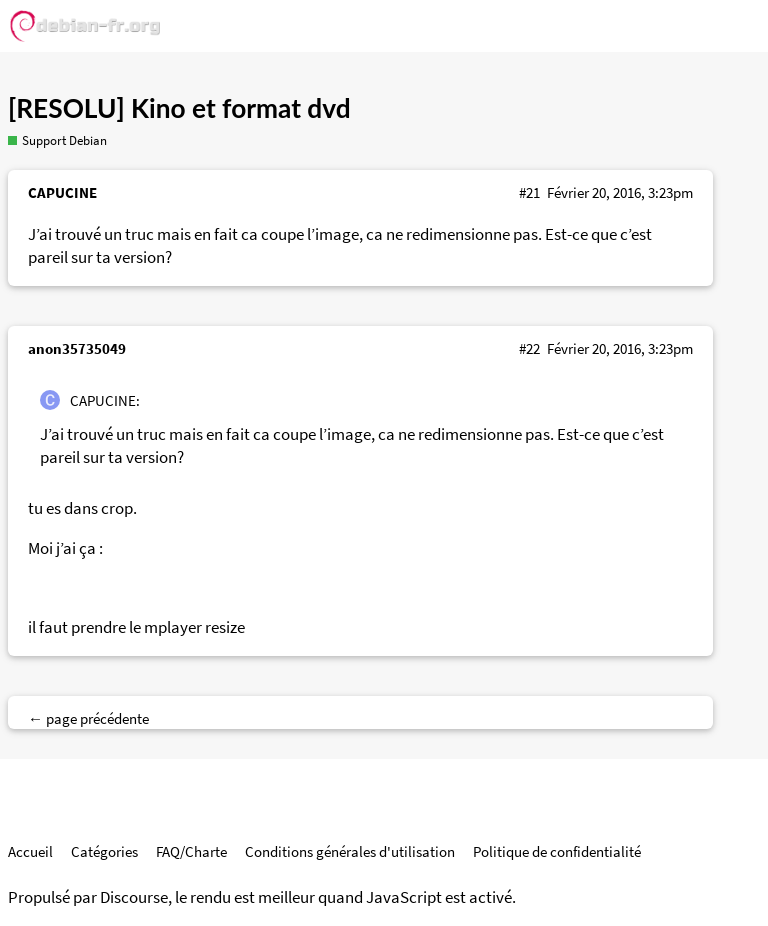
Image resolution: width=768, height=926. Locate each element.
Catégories (104, 851)
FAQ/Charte (191, 851)
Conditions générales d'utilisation (350, 851)
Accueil (30, 851)
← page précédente (88, 718)
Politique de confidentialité (557, 851)
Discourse (134, 897)
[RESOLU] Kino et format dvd (179, 108)
